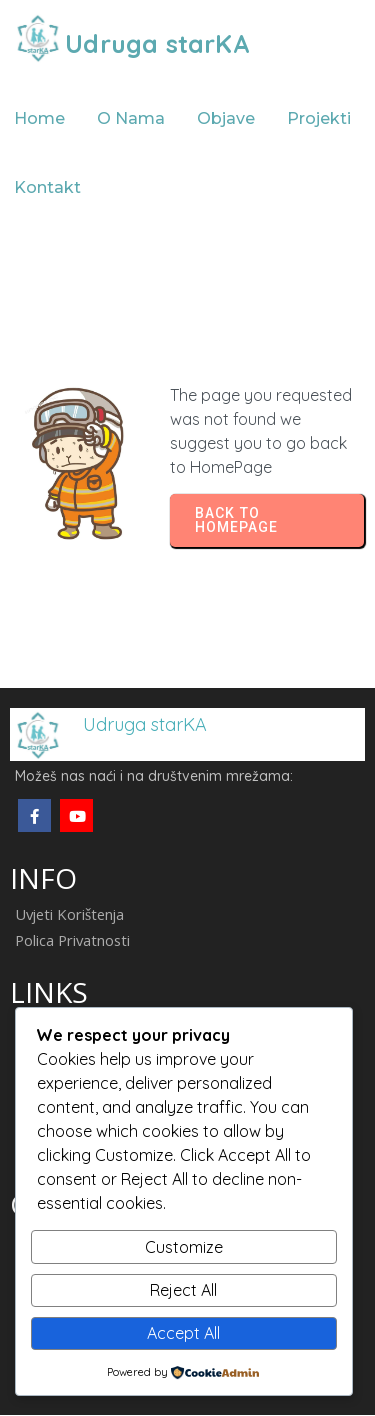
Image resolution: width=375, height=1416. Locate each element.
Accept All (183, 1333)
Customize (184, 1247)
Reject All (183, 1290)
